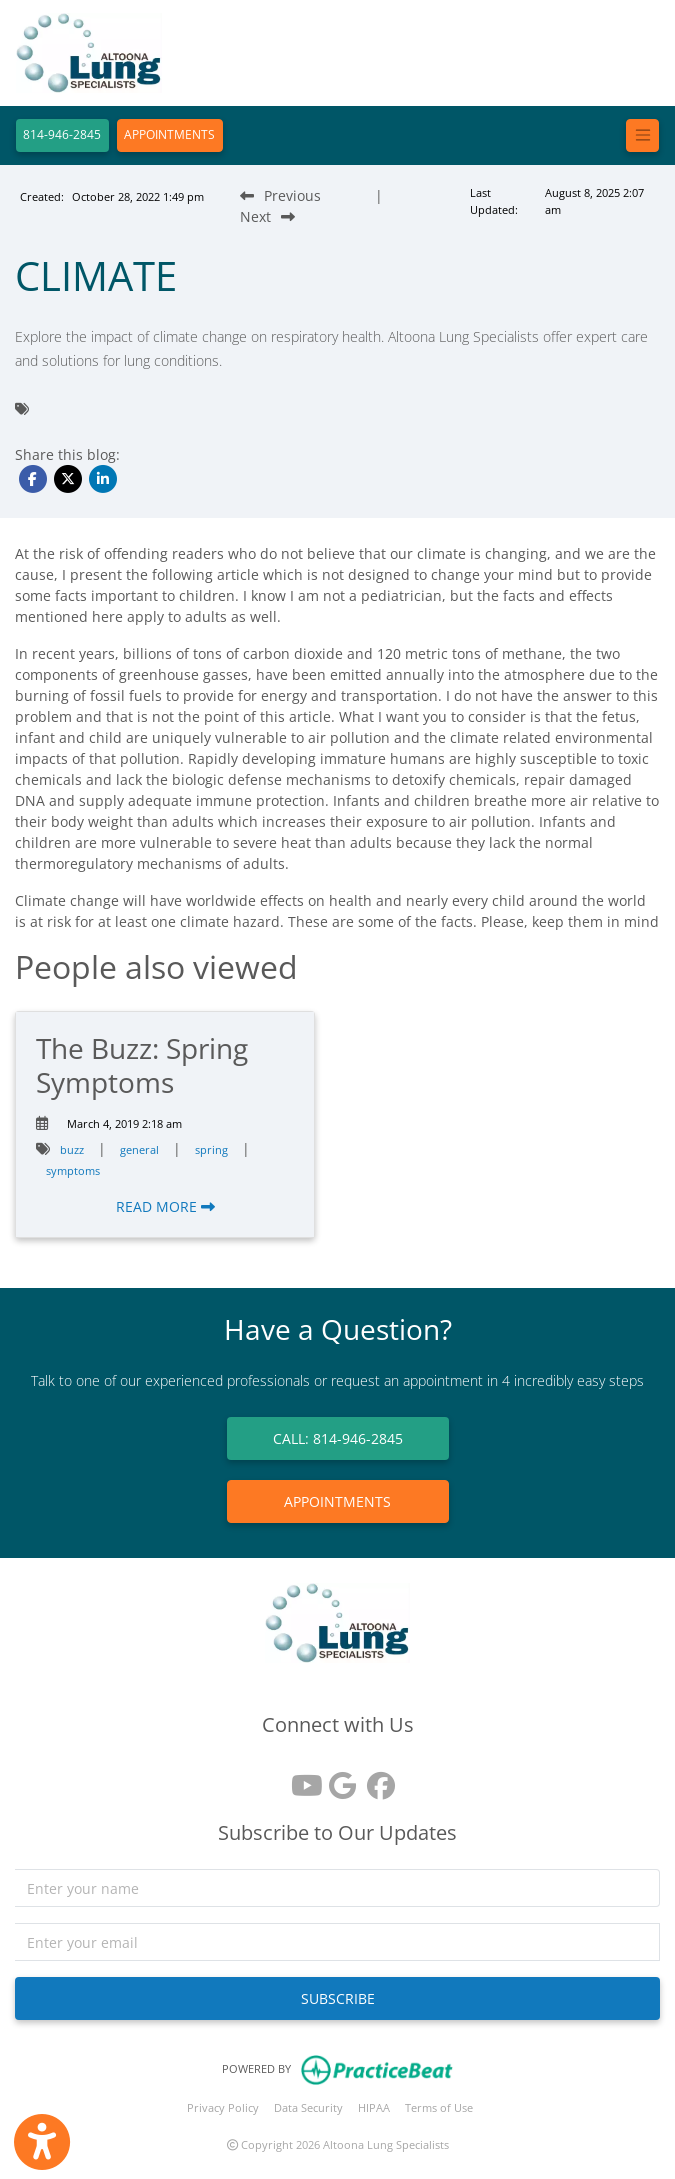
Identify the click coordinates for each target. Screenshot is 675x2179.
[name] (337, 1888)
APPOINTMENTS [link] (337, 1501)
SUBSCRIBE (338, 1998)
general (139, 1149)
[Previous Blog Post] (280, 195)
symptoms (73, 1170)
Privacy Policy (223, 2107)
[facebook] (376, 1778)
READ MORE (165, 1206)
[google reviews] (338, 1778)
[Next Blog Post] (267, 216)
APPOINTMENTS (169, 134)
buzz (72, 1149)
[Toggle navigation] (642, 135)
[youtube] (300, 1778)
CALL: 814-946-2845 (338, 1438)
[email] (337, 1942)
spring (211, 1149)
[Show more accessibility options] (42, 2142)
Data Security (308, 2107)
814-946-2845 (62, 134)
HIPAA (374, 2107)
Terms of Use (439, 2107)
